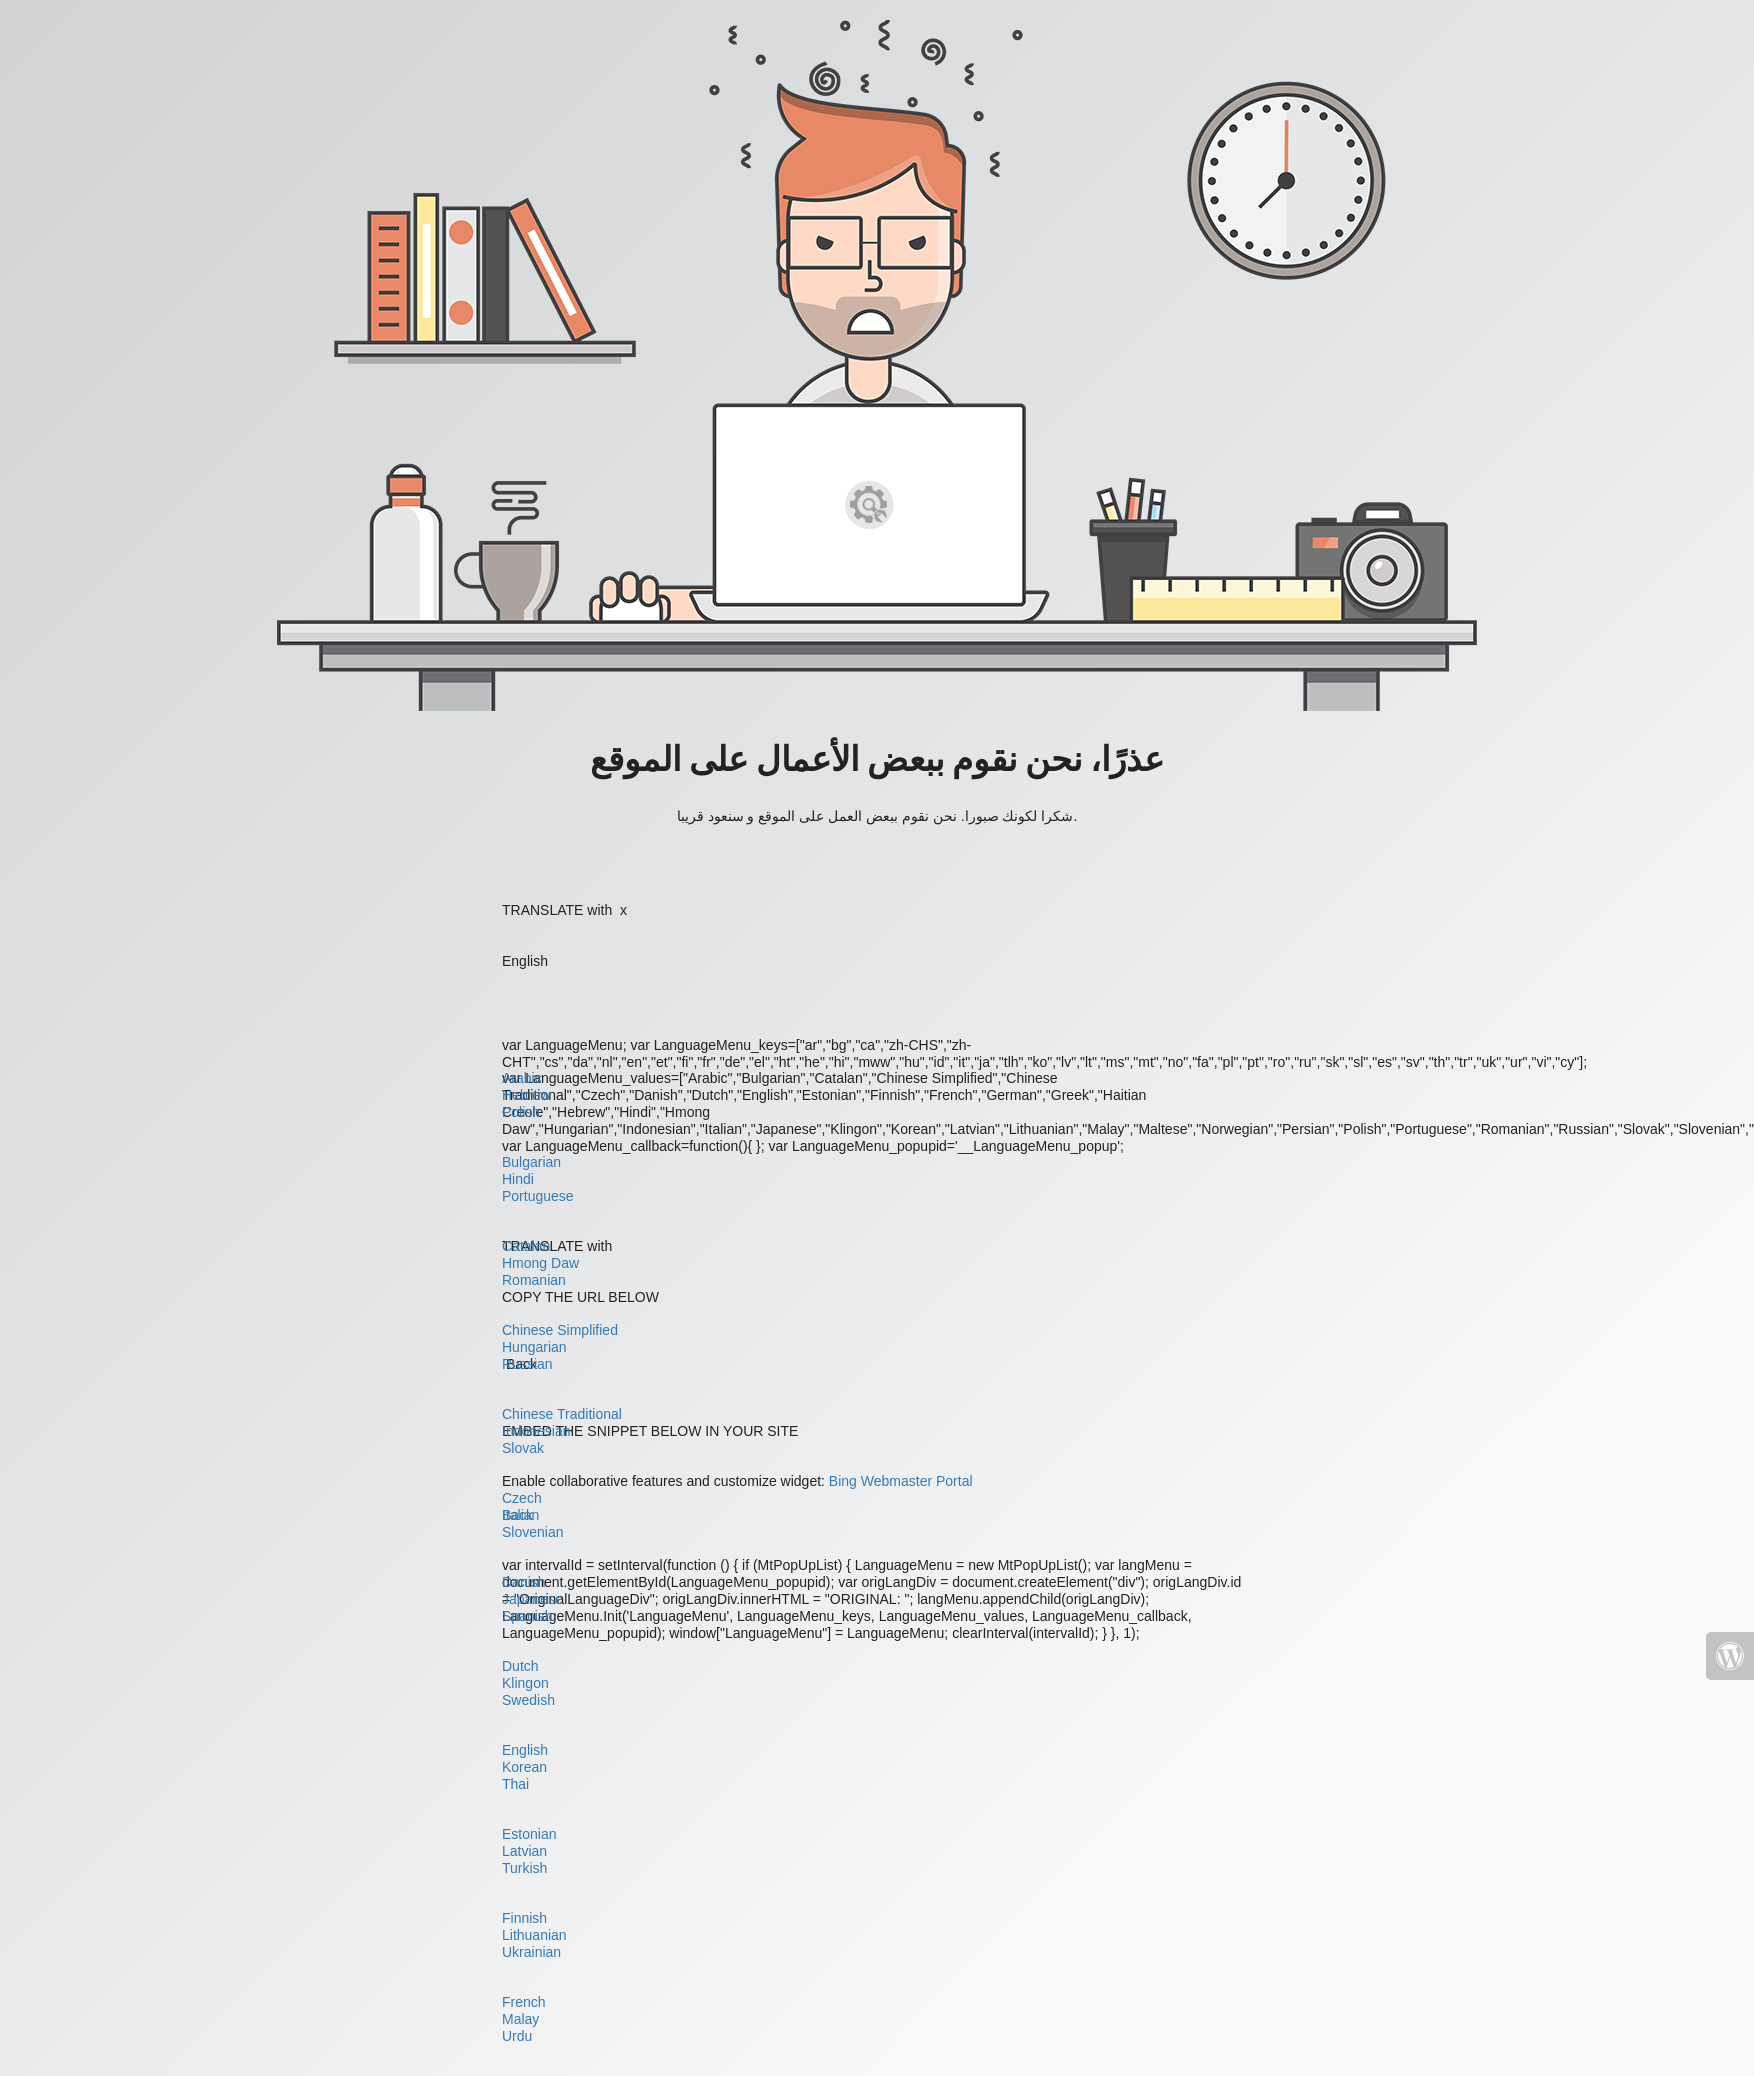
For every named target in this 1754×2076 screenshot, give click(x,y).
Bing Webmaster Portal (901, 1481)
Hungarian (534, 1347)
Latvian (524, 1851)
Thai (515, 1784)
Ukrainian (531, 1952)
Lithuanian (534, 1935)
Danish (524, 1582)
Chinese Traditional (562, 1414)
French (524, 2002)
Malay (520, 2019)
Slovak (523, 1448)
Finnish (524, 1918)
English (525, 1750)
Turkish (524, 1868)
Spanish (527, 1616)
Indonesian (536, 1431)
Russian (527, 1364)
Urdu (517, 2036)
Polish (521, 1112)
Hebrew (526, 1095)
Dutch (520, 1666)
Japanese (532, 1599)
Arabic (522, 1078)
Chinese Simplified (560, 1330)
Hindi (518, 1179)
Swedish (528, 1700)
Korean (524, 1767)
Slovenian (533, 1532)
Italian (520, 1515)
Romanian (534, 1280)
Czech (522, 1498)
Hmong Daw (540, 1263)
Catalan (526, 1246)
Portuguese (538, 1196)
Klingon (525, 1683)
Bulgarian (531, 1162)
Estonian (529, 1834)
